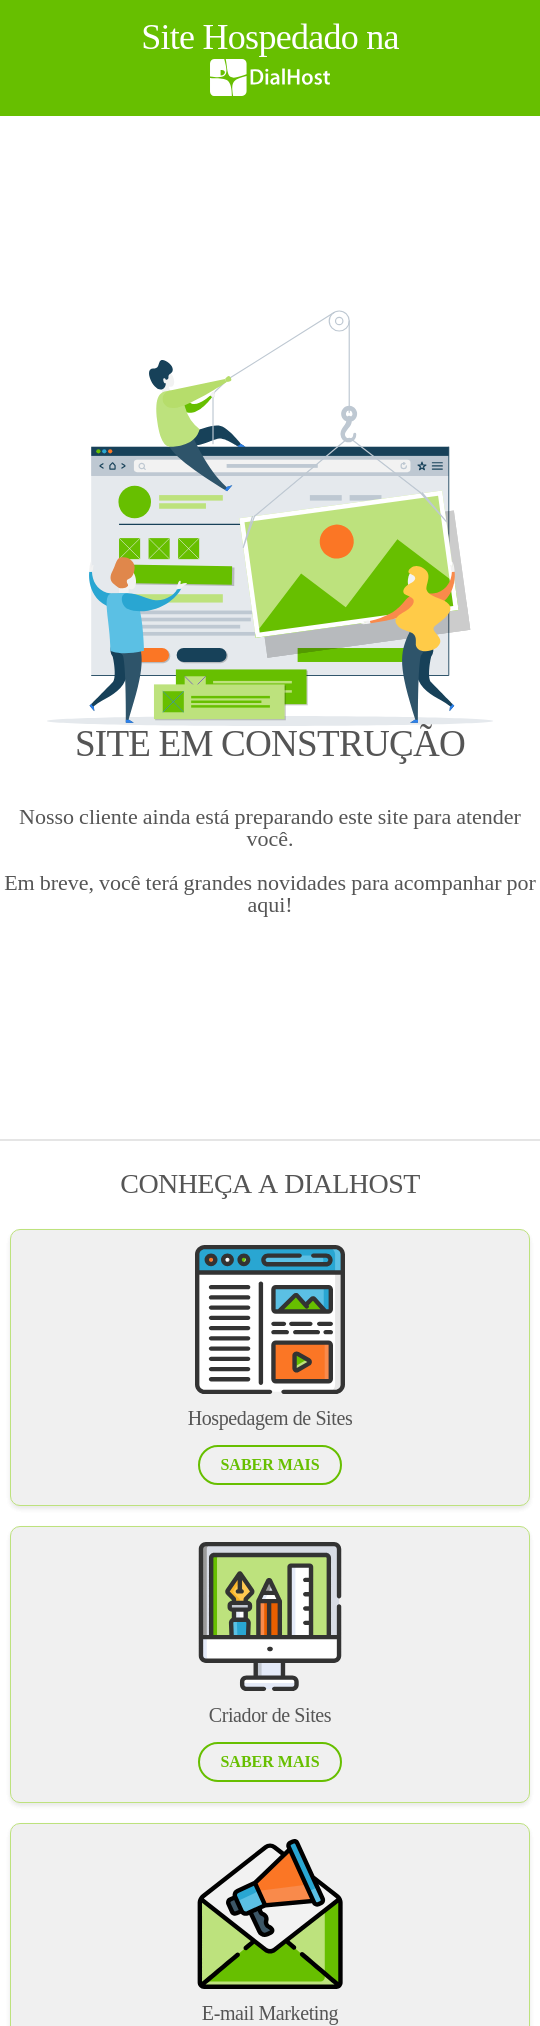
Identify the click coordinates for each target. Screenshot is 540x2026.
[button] (269, 1465)
